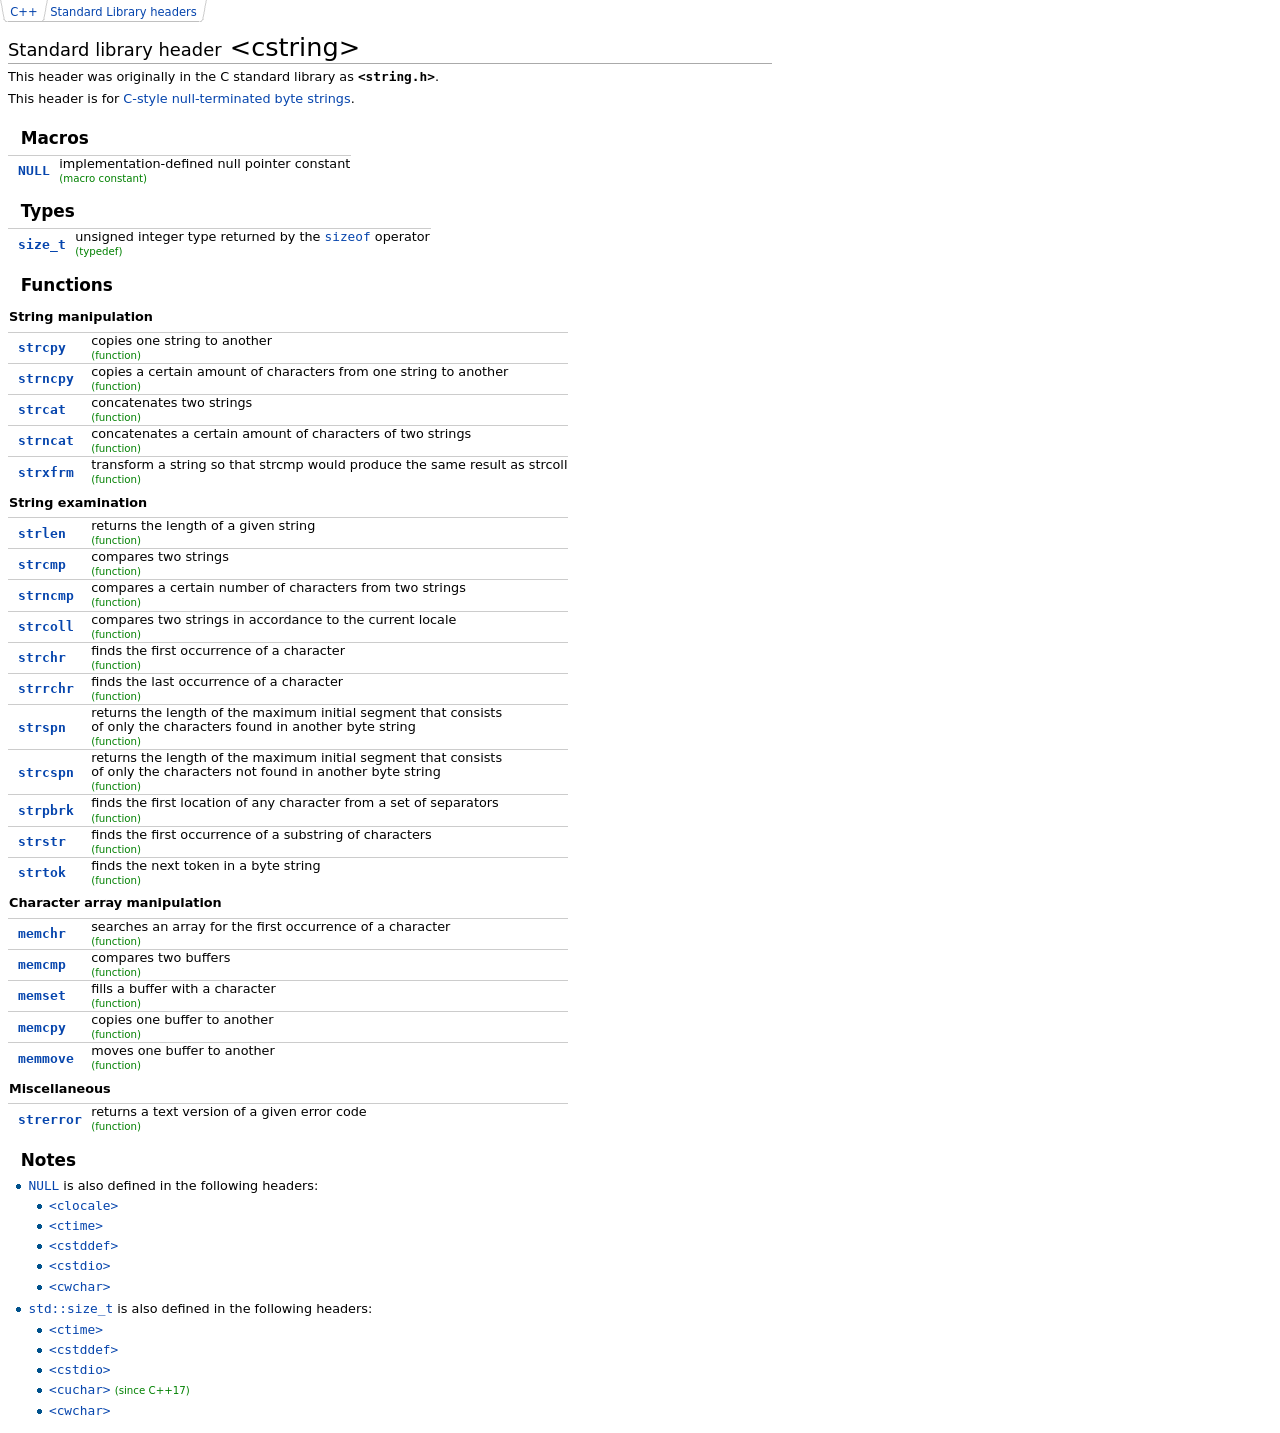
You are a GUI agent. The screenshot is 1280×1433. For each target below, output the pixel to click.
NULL (43, 1185)
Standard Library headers (123, 12)
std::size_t (70, 1308)
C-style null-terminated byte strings (236, 98)
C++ (23, 12)
